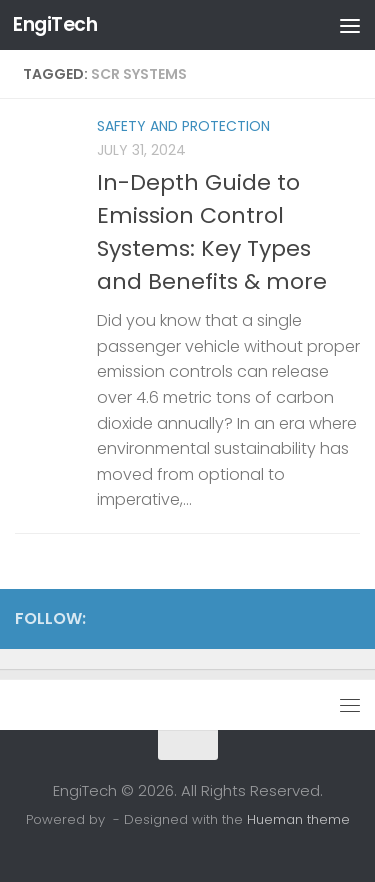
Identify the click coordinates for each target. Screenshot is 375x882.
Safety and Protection (183, 126)
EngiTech (55, 24)
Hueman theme (298, 819)
